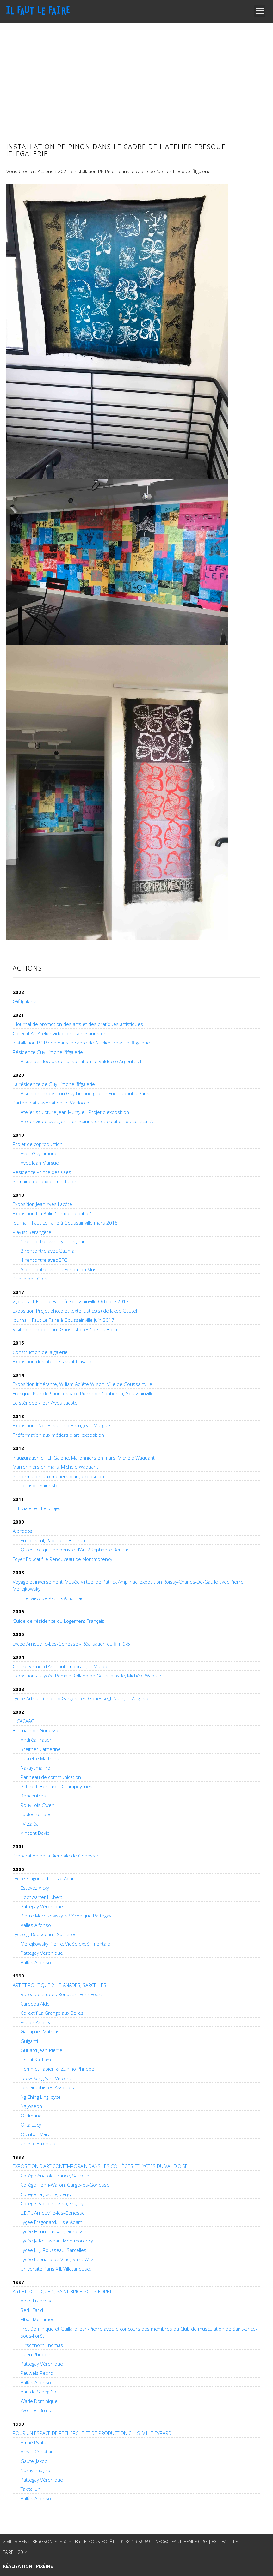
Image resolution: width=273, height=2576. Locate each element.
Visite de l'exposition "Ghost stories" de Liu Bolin (65, 1329)
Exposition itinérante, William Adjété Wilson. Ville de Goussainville (82, 1384)
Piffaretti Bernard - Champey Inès (56, 1786)
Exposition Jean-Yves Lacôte (42, 1204)
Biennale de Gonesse (36, 1730)
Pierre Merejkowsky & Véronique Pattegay (66, 1915)
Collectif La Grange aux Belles (52, 2013)
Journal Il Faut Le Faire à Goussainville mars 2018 (65, 1222)
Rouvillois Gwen (37, 1805)
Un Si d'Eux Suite (39, 2143)
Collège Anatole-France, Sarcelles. (57, 2175)
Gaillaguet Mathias (40, 2031)
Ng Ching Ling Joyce (41, 2097)
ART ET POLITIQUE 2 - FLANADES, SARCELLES (59, 1985)
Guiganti (29, 2041)
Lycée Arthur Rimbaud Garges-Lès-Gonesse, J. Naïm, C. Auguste (81, 1698)
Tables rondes (36, 1814)
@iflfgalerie (24, 1001)
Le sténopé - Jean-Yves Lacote (45, 1402)
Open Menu (259, 11)
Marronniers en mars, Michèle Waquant (55, 1467)
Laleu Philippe (35, 2354)
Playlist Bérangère (32, 1232)
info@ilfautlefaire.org (180, 2541)
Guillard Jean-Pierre (41, 2050)
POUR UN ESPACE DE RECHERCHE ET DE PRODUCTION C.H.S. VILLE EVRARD (92, 2433)
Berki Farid (32, 2310)
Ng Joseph (31, 2106)
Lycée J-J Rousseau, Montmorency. (57, 2240)
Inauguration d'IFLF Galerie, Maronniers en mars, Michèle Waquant (84, 1457)
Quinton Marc (35, 2134)
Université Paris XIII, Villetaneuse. (56, 2269)
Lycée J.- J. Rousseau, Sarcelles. (54, 2250)
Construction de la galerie (40, 1352)
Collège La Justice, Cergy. (47, 2194)
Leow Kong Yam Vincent (46, 2078)
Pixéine (44, 2566)
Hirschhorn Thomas (42, 2345)
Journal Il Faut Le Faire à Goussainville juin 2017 (63, 1320)
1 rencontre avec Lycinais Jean (53, 1241)
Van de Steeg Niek (40, 2391)
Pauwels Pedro (37, 2373)
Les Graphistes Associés (47, 2087)
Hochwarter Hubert (41, 1897)
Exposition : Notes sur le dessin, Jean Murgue (61, 1425)
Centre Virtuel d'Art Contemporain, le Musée (61, 1666)
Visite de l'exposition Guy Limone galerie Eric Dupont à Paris (85, 1093)
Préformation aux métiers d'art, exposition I (59, 1476)
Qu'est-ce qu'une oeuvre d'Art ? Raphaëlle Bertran (75, 1549)
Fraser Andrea (36, 2022)
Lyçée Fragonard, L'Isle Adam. (52, 2222)
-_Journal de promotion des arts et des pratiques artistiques (78, 1024)
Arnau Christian (37, 2451)
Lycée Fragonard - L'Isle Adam (44, 1878)
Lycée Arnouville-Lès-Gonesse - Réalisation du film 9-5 (71, 1643)
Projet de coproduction (38, 1144)
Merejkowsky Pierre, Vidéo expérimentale (65, 1944)
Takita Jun (30, 2489)
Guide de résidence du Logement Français (58, 1621)
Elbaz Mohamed (38, 2319)
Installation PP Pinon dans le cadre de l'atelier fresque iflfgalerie (81, 1042)
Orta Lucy (31, 2125)
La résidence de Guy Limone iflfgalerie (54, 1084)
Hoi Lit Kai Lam (36, 2059)
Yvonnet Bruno (37, 2410)
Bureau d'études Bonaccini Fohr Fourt (61, 1994)
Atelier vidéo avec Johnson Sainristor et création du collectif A (87, 1121)
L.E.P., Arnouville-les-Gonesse (53, 2213)
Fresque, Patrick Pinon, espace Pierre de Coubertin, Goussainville (83, 1393)
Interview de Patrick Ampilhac (52, 1598)
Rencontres (33, 1795)
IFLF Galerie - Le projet (36, 1508)
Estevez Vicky (35, 1888)
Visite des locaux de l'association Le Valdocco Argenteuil (81, 1061)
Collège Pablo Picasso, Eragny (52, 2203)
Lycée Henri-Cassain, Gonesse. (54, 2231)
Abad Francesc (36, 2300)
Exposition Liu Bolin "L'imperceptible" (52, 1213)
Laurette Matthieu (40, 1758)
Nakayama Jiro (35, 1768)
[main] (136, 542)
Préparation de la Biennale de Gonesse (55, 1855)
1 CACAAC (23, 1721)
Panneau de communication (51, 1777)
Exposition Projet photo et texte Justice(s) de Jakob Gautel (75, 1311)
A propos (23, 1531)
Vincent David (35, 1833)
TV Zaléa (30, 1824)
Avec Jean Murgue (40, 1162)
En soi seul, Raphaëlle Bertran (53, 1540)
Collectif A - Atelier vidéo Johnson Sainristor (59, 1033)
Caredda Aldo (35, 2004)
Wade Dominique (39, 2401)
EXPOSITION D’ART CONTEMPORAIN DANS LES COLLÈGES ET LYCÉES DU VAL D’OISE (100, 2166)
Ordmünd (31, 2115)
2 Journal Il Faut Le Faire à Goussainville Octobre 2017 (71, 1301)
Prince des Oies (30, 1278)
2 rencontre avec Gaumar (48, 1251)
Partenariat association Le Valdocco (51, 1102)
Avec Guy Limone (39, 1153)
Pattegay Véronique (42, 1906)
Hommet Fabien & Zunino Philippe (57, 2069)
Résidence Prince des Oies (42, 1172)
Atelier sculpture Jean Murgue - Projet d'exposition (75, 1112)
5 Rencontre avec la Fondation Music (60, 1269)
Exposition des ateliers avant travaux (52, 1361)
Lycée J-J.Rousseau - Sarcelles (45, 1934)
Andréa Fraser (36, 1739)
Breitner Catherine (41, 1749)
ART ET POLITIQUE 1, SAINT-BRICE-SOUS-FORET (62, 2291)
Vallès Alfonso (36, 1925)
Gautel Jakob (34, 2461)
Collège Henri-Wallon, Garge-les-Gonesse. (66, 2185)
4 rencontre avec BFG (44, 1260)
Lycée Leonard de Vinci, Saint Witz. (58, 2259)
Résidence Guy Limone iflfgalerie (48, 1052)
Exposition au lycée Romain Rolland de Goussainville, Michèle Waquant (88, 1675)
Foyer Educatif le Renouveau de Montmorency (62, 1559)
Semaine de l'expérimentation (45, 1181)
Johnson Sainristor (40, 1485)
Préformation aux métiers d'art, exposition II (60, 1435)
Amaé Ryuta (33, 2442)
